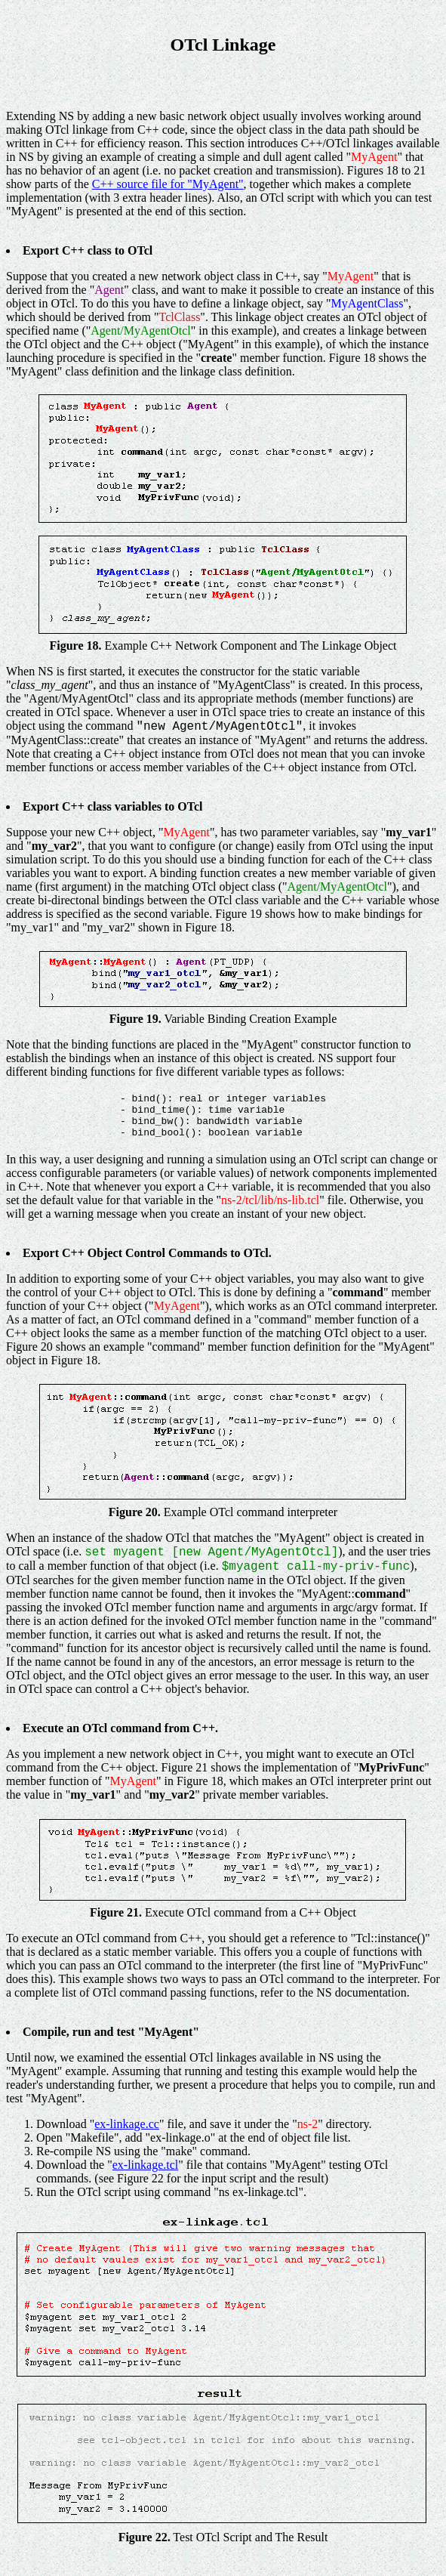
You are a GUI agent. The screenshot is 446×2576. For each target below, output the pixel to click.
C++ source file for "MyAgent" (168, 184)
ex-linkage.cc (126, 2123)
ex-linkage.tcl (145, 2164)
